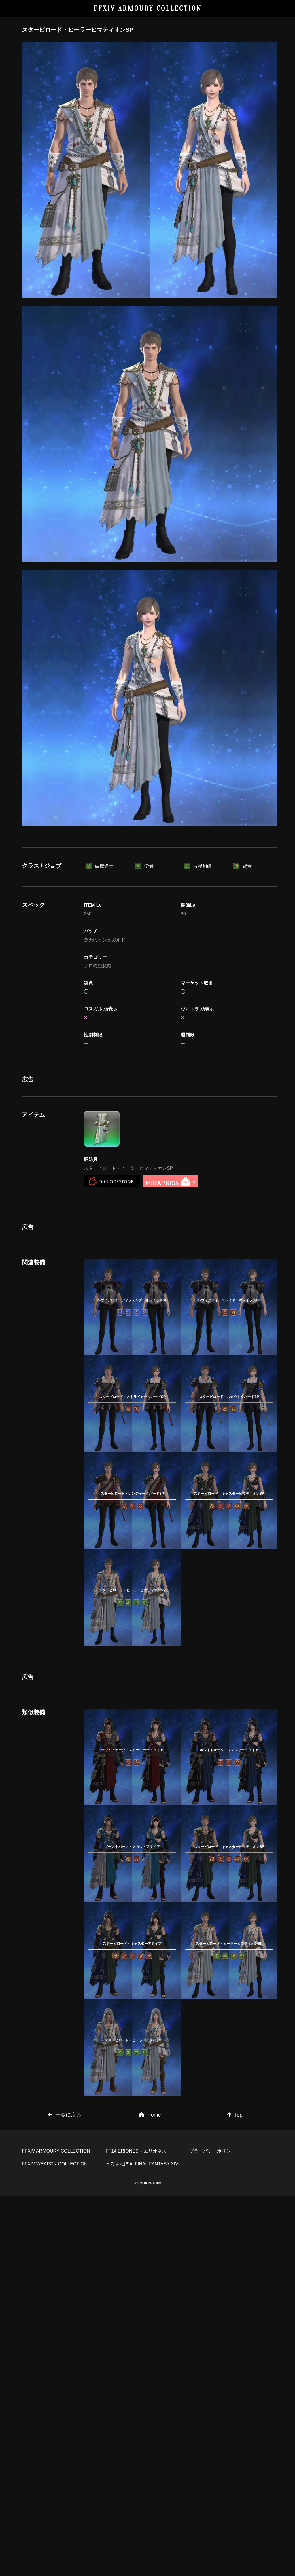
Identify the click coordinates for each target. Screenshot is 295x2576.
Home (150, 2414)
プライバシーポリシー (212, 2530)
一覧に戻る (64, 2414)
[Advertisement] (150, 874)
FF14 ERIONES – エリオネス (136, 2530)
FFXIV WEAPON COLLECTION (55, 2543)
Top (235, 2414)
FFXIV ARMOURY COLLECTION (148, 8)
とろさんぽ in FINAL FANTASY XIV (142, 2543)
